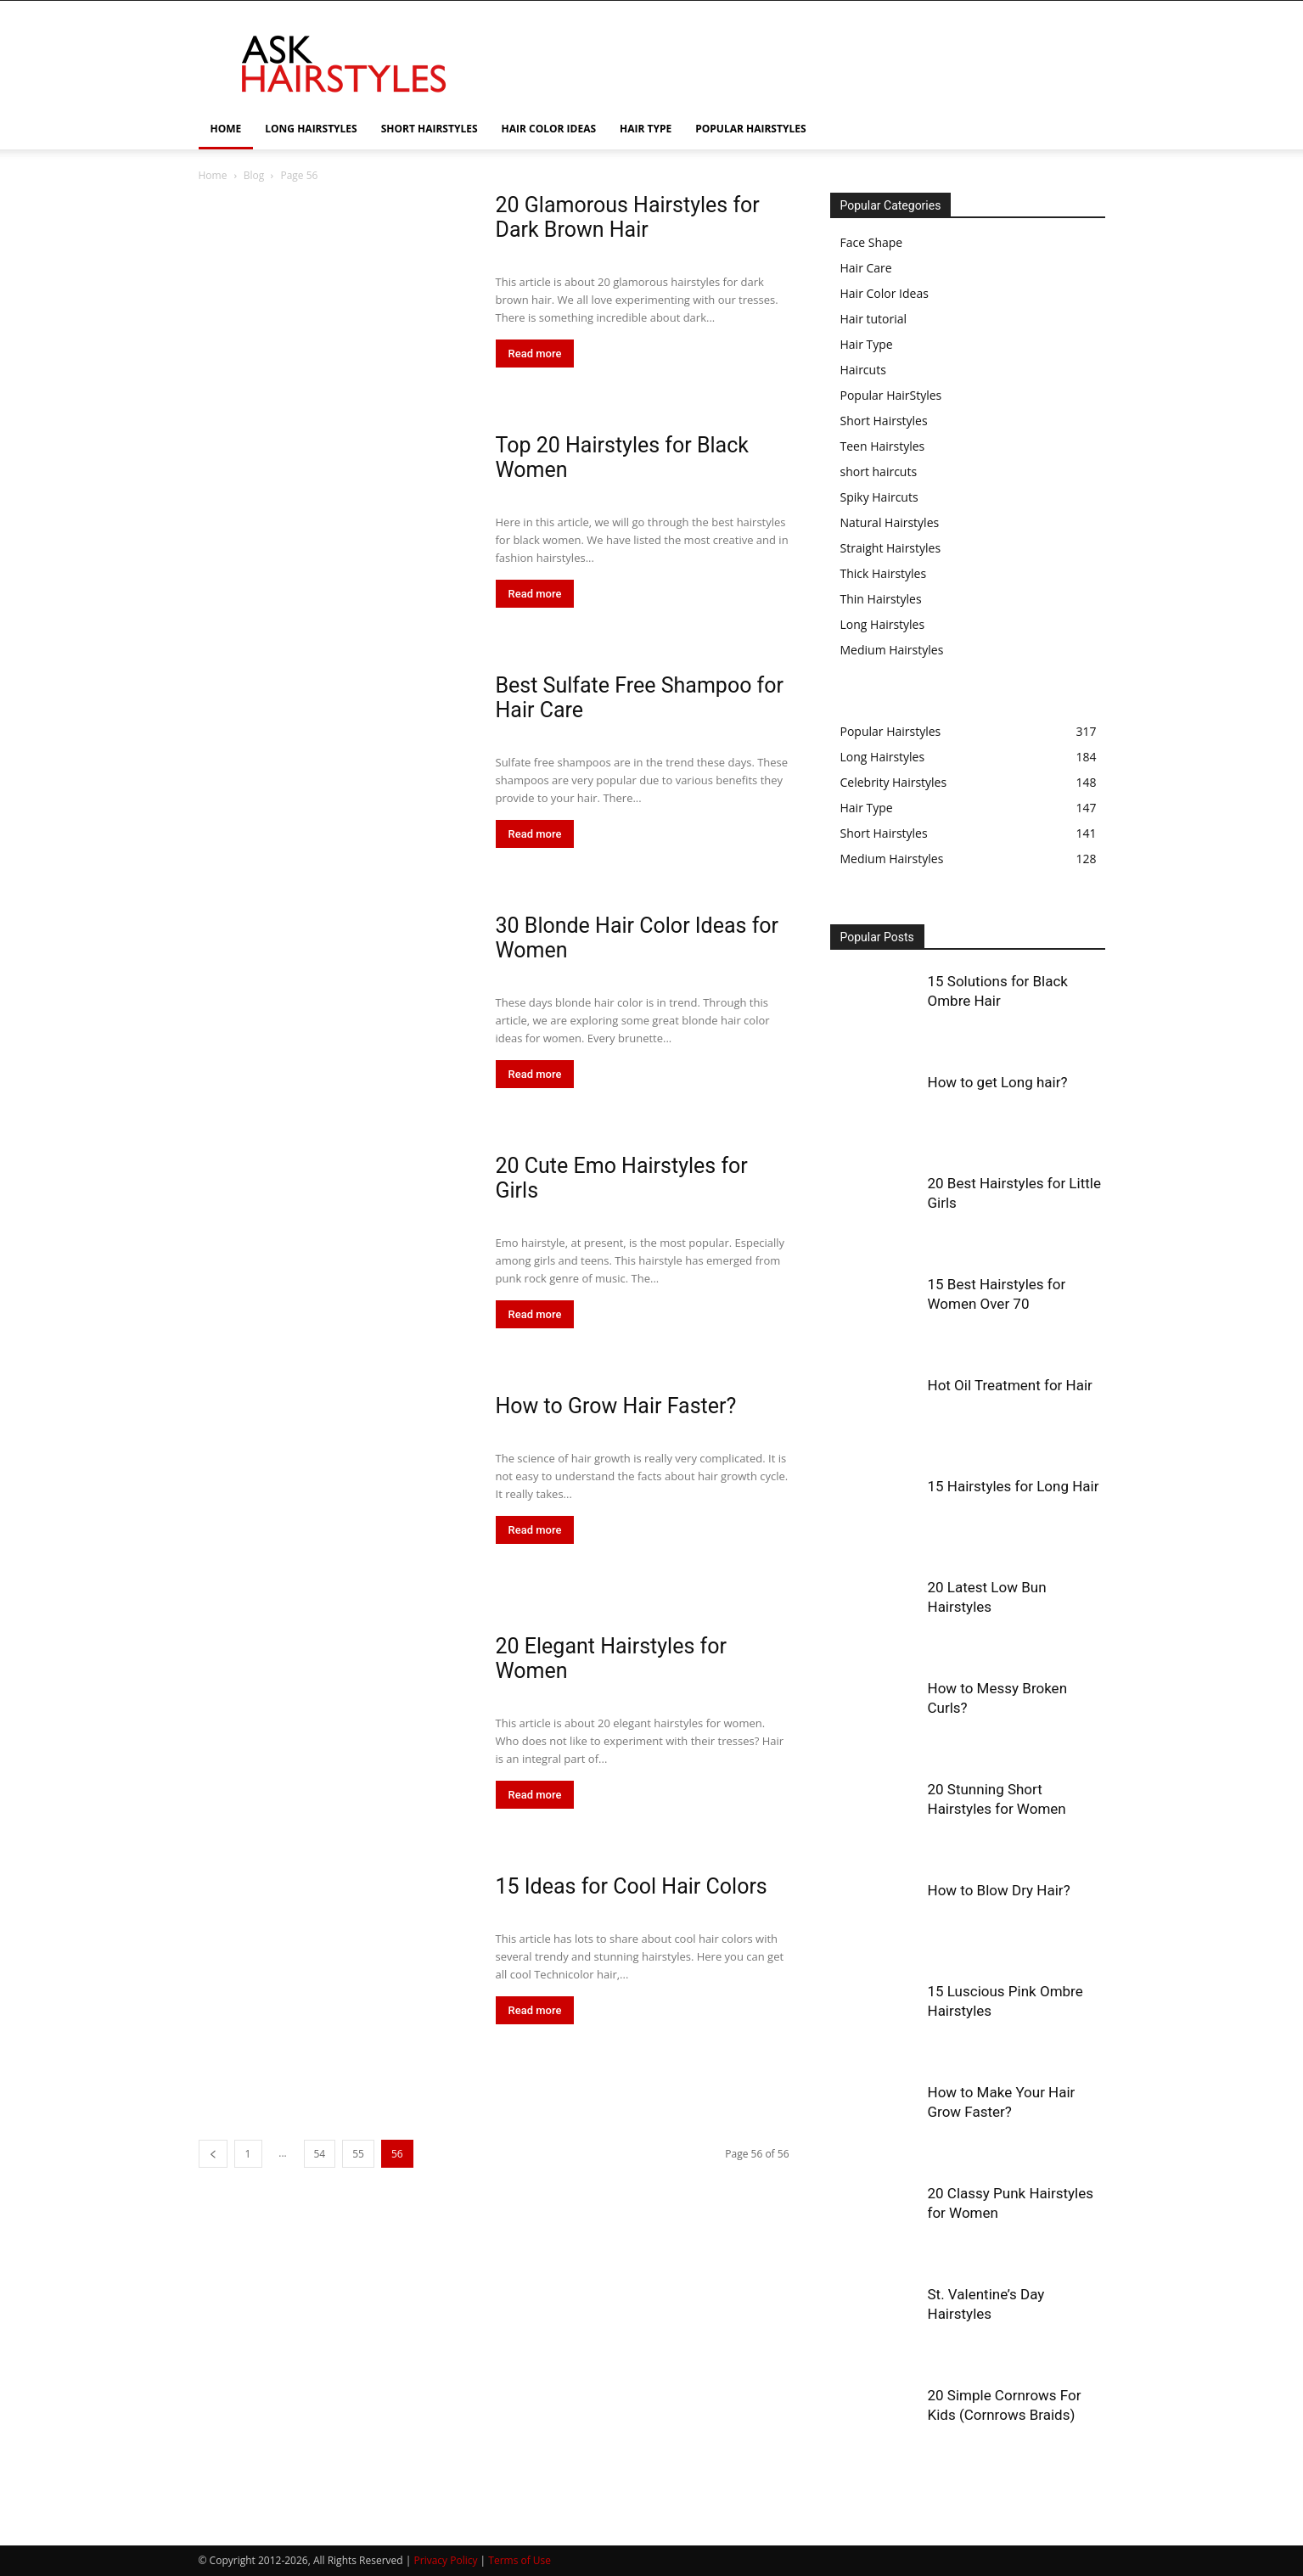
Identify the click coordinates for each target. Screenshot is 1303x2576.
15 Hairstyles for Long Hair (1013, 1486)
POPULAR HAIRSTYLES (750, 128)
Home (213, 175)
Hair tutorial (873, 319)
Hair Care (866, 268)
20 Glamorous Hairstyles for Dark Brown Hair (628, 217)
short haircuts (879, 471)
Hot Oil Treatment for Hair (1010, 1385)
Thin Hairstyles (881, 599)
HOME (226, 128)
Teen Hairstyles (882, 446)
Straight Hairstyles (890, 548)
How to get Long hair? (998, 1082)
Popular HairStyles (891, 395)
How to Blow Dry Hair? (999, 1890)
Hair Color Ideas (884, 293)
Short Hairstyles (884, 420)
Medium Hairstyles (892, 650)
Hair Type (866, 344)
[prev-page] (213, 2154)
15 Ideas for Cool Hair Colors (631, 1886)
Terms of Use (519, 2560)
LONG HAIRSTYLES (311, 128)
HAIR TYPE (645, 128)
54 (320, 2154)
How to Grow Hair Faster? (616, 1406)
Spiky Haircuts (879, 497)
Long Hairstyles (882, 624)
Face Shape (871, 242)
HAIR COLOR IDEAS (549, 128)
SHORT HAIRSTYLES (429, 128)
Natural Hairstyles (890, 522)
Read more (535, 353)
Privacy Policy (446, 2560)
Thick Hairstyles (883, 573)
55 (358, 2154)
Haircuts (863, 370)
